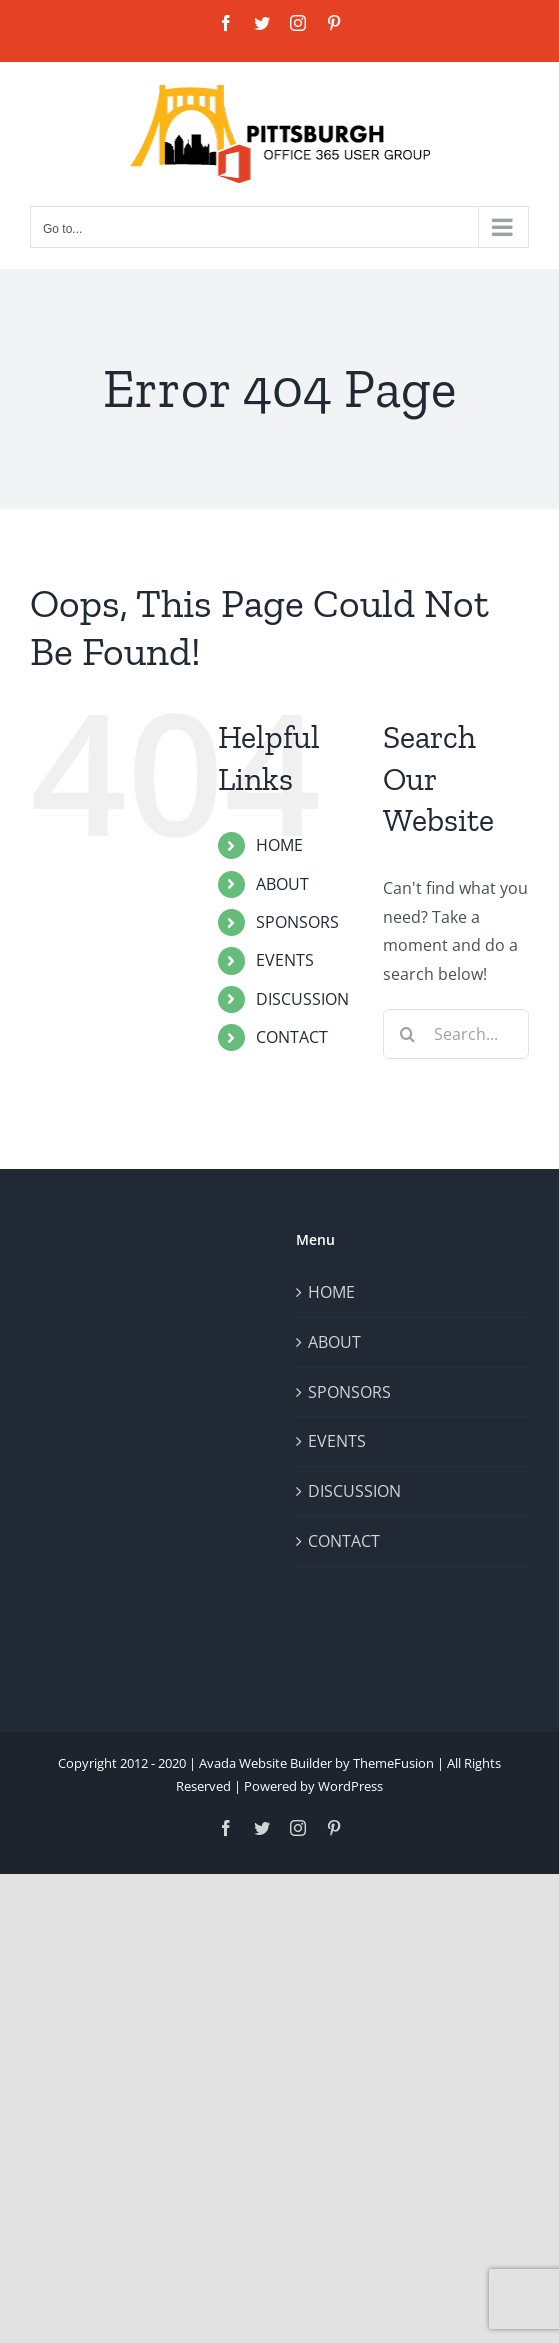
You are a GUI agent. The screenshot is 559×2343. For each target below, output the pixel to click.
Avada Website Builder (265, 1763)
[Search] (408, 1034)
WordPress (350, 1786)
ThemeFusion (393, 1763)
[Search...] (456, 1034)
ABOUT (282, 884)
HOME (279, 845)
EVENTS (285, 960)
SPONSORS (297, 922)
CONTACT (292, 1037)
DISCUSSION (302, 999)
